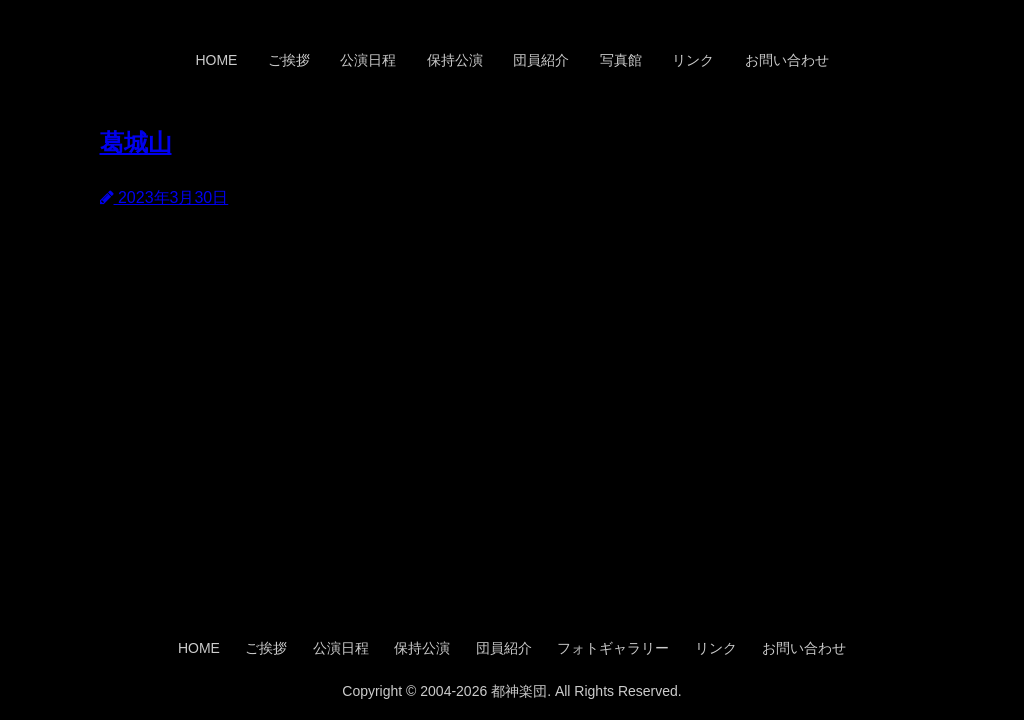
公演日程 (368, 60)
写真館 (621, 60)
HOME (216, 60)
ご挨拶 (289, 60)
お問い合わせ (787, 60)
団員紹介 (541, 60)
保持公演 (455, 60)
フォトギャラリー (613, 648)
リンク (693, 60)
